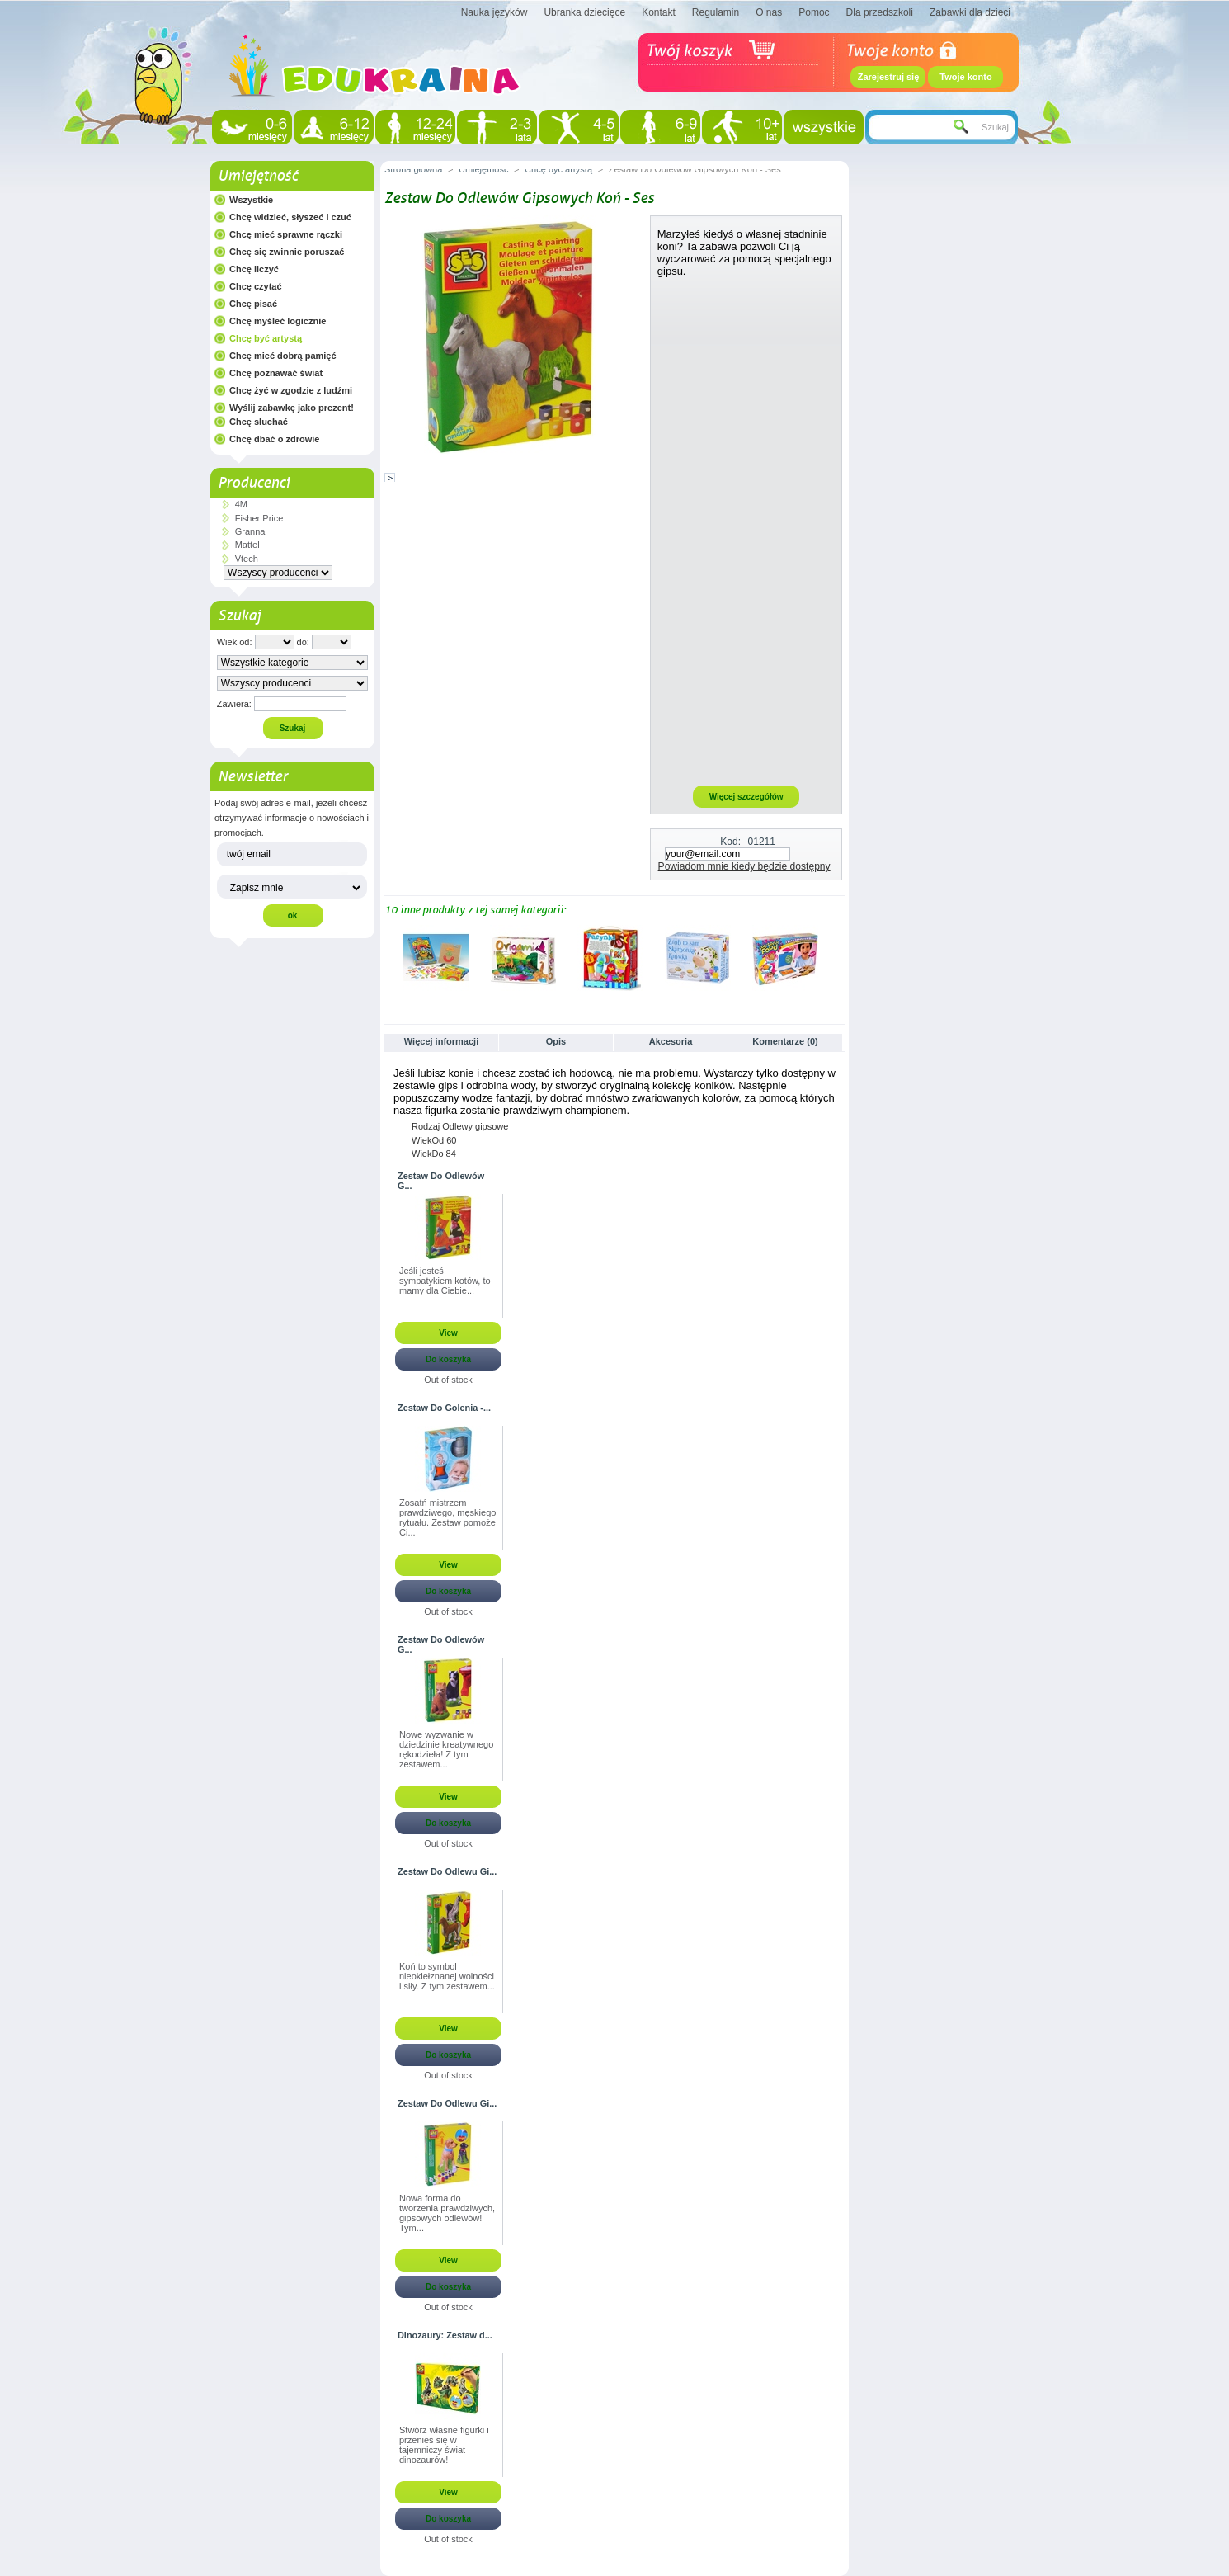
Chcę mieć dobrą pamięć (283, 356)
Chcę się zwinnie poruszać (286, 252)
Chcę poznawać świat (276, 373)
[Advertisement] (746, 530)
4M (241, 504)
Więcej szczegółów (746, 796)
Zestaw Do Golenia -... (444, 1408)
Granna (250, 531)
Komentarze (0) (784, 1041)
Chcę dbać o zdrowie (274, 439)
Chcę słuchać (258, 422)
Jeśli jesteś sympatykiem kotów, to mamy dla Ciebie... (445, 1280)
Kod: (730, 841)
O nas (769, 12)
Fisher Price (259, 518)
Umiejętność (258, 176)
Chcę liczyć (254, 269)
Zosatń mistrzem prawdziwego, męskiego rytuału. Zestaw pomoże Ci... (447, 1517)
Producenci (254, 483)
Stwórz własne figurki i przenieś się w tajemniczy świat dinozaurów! (444, 2445)
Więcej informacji (441, 1041)
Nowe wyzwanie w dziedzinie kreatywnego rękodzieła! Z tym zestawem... (446, 1749)
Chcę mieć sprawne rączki (285, 234)
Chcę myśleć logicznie (277, 321)
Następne (837, 957)
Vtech (246, 559)
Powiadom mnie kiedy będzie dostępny (744, 866)
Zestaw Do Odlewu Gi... (447, 1871)
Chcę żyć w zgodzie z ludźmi (290, 390)
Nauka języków (494, 12)
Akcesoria (671, 1041)
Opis (556, 1041)
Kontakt (659, 12)
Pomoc (813, 12)
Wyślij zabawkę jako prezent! (291, 408)
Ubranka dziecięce (584, 12)
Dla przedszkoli (879, 12)
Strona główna (413, 169)
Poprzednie (388, 957)
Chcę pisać (253, 304)
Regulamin (715, 12)
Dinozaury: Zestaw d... (445, 2335)
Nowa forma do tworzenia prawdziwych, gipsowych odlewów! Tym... (447, 2213)
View (448, 1333)
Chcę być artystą (265, 338)
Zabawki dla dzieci (970, 12)
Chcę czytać (255, 286)
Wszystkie (251, 200)
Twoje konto (965, 77)
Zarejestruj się (889, 77)
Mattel (247, 545)
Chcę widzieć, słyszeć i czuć (290, 217)
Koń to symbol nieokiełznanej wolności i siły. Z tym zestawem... (447, 1976)
